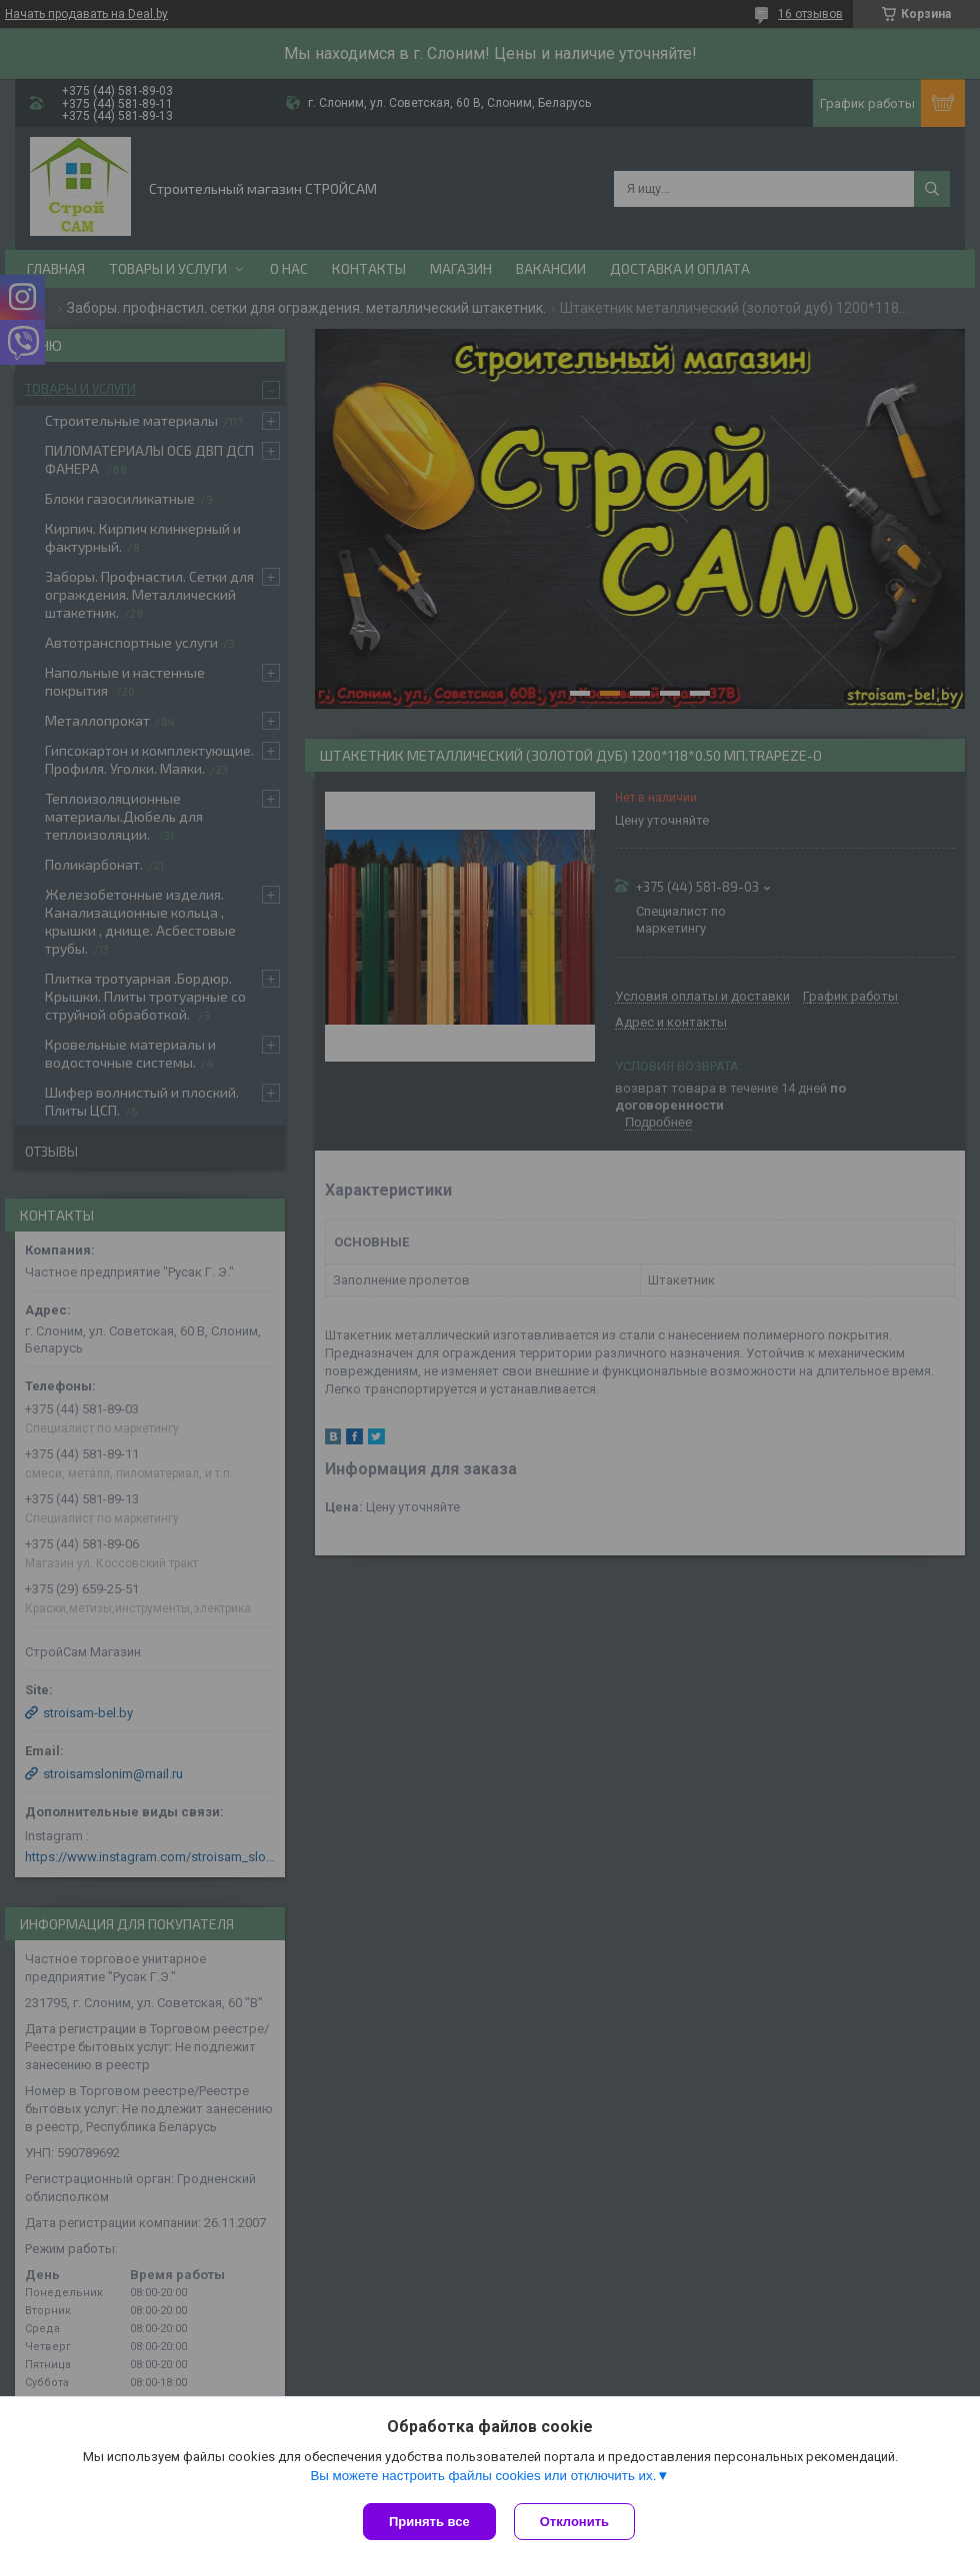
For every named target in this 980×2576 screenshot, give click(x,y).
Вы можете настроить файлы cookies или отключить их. (483, 2477)
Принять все (429, 2521)
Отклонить (576, 2521)
